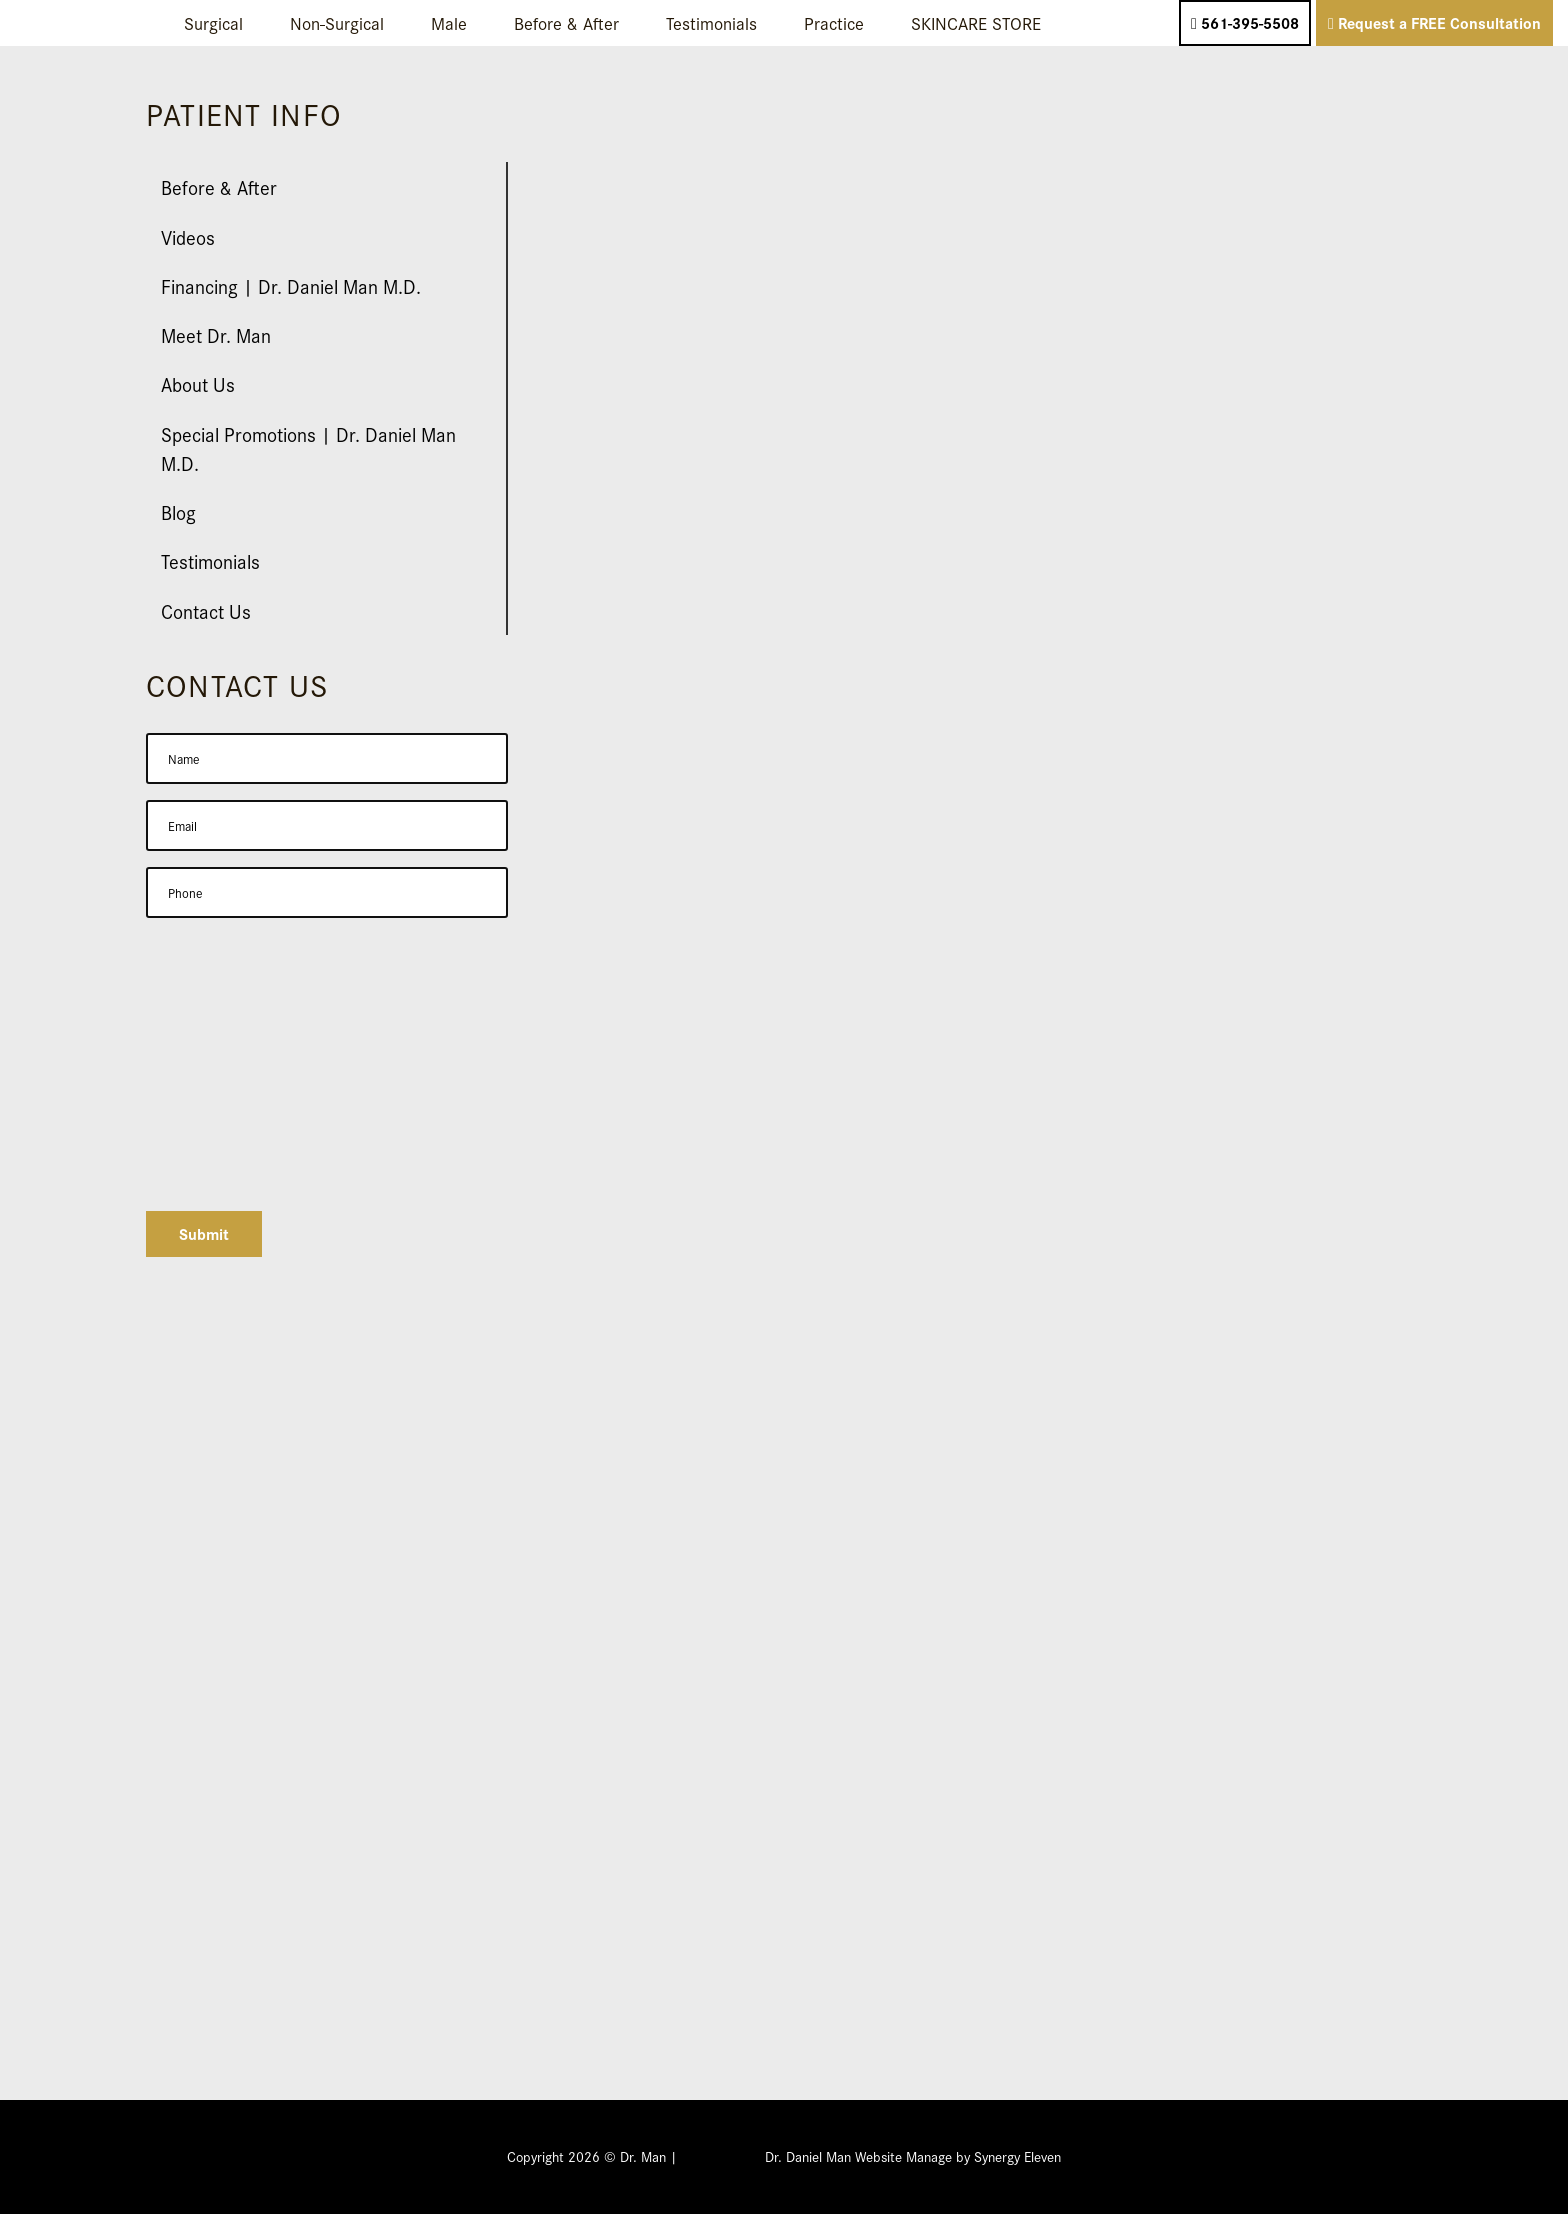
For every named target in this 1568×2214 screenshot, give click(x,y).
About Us (198, 383)
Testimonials (711, 22)
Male (449, 22)
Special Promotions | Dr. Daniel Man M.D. (308, 448)
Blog (178, 511)
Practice (834, 22)
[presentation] (298, 1156)
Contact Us (206, 610)
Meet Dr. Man (216, 334)
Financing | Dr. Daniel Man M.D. (291, 285)
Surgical (213, 22)
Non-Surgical (337, 22)
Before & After (566, 22)
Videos (188, 236)
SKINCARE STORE (976, 22)
